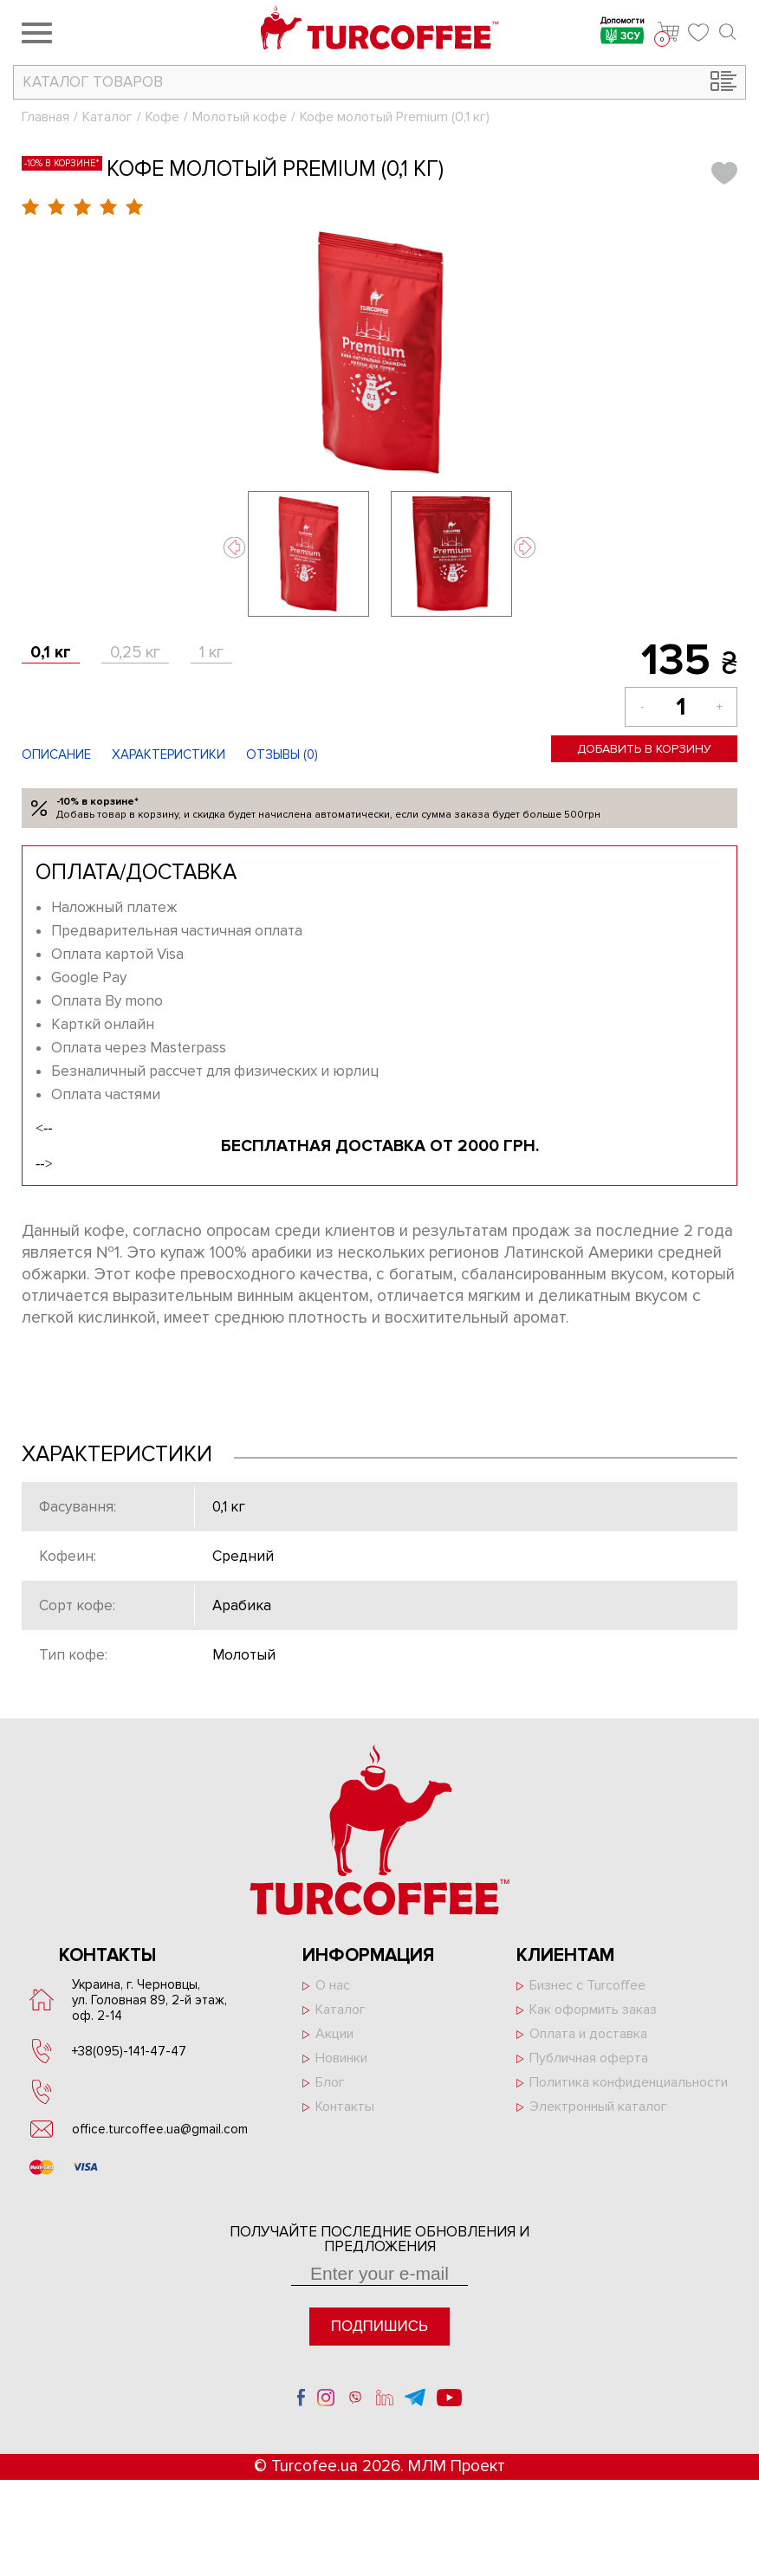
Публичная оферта (588, 2058)
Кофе (162, 117)
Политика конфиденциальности (628, 2082)
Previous (234, 548)
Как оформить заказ (593, 2009)
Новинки (341, 2058)
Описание (56, 754)
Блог (330, 2082)
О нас (332, 1985)
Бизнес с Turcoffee (587, 1985)
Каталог (107, 117)
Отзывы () (282, 754)
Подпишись (379, 2326)
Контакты (344, 2106)
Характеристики (168, 754)
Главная (45, 117)
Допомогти (622, 32)
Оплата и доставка (588, 2033)
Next (524, 548)
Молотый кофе (239, 117)
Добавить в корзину (644, 748)
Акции (334, 2033)
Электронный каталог (598, 2106)
